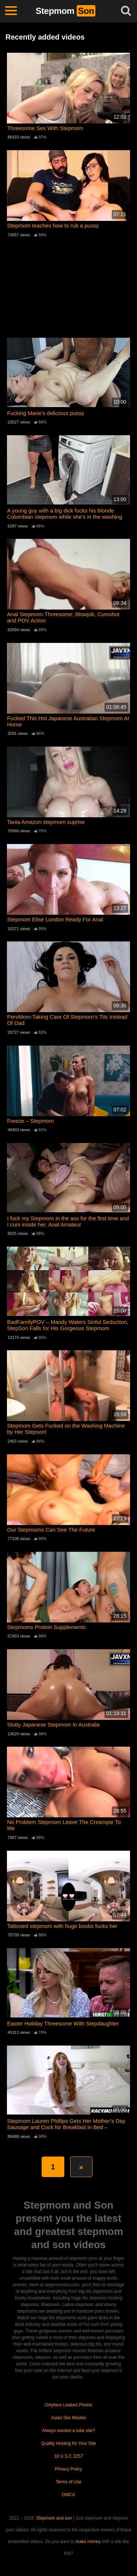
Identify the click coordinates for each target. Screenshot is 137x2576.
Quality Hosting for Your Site (68, 2443)
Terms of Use (68, 2481)
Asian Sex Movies (68, 2417)
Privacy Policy (68, 2469)
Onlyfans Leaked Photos (68, 2404)
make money (88, 2541)
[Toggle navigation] (11, 11)
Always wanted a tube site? (68, 2430)
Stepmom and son (54, 2518)
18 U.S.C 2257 (68, 2456)
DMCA (68, 2494)
